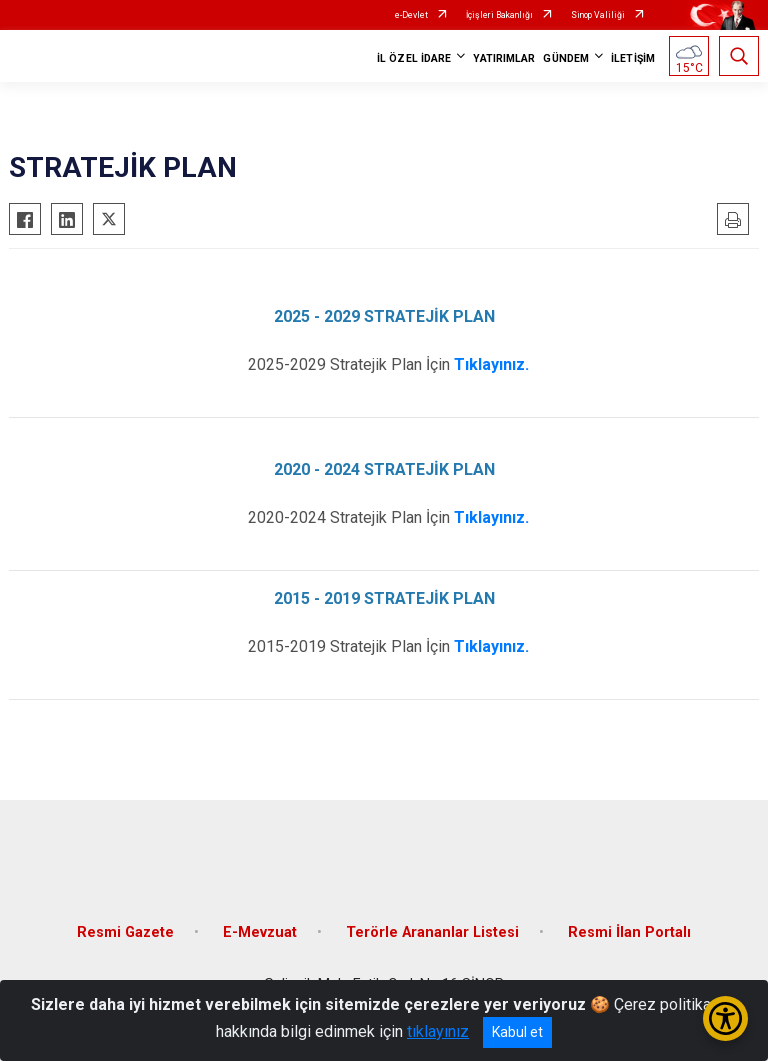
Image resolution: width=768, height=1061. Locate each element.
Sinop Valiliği (598, 15)
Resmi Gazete (125, 932)
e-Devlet (411, 15)
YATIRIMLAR (504, 58)
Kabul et (517, 1032)
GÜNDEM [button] (566, 58)
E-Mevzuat (260, 932)
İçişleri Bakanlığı (499, 15)
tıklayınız (438, 1031)
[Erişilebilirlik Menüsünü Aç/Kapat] (725, 1018)
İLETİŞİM (633, 58)
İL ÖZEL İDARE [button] (414, 58)
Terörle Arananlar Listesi (432, 932)
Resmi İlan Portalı (629, 932)
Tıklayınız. (491, 364)
